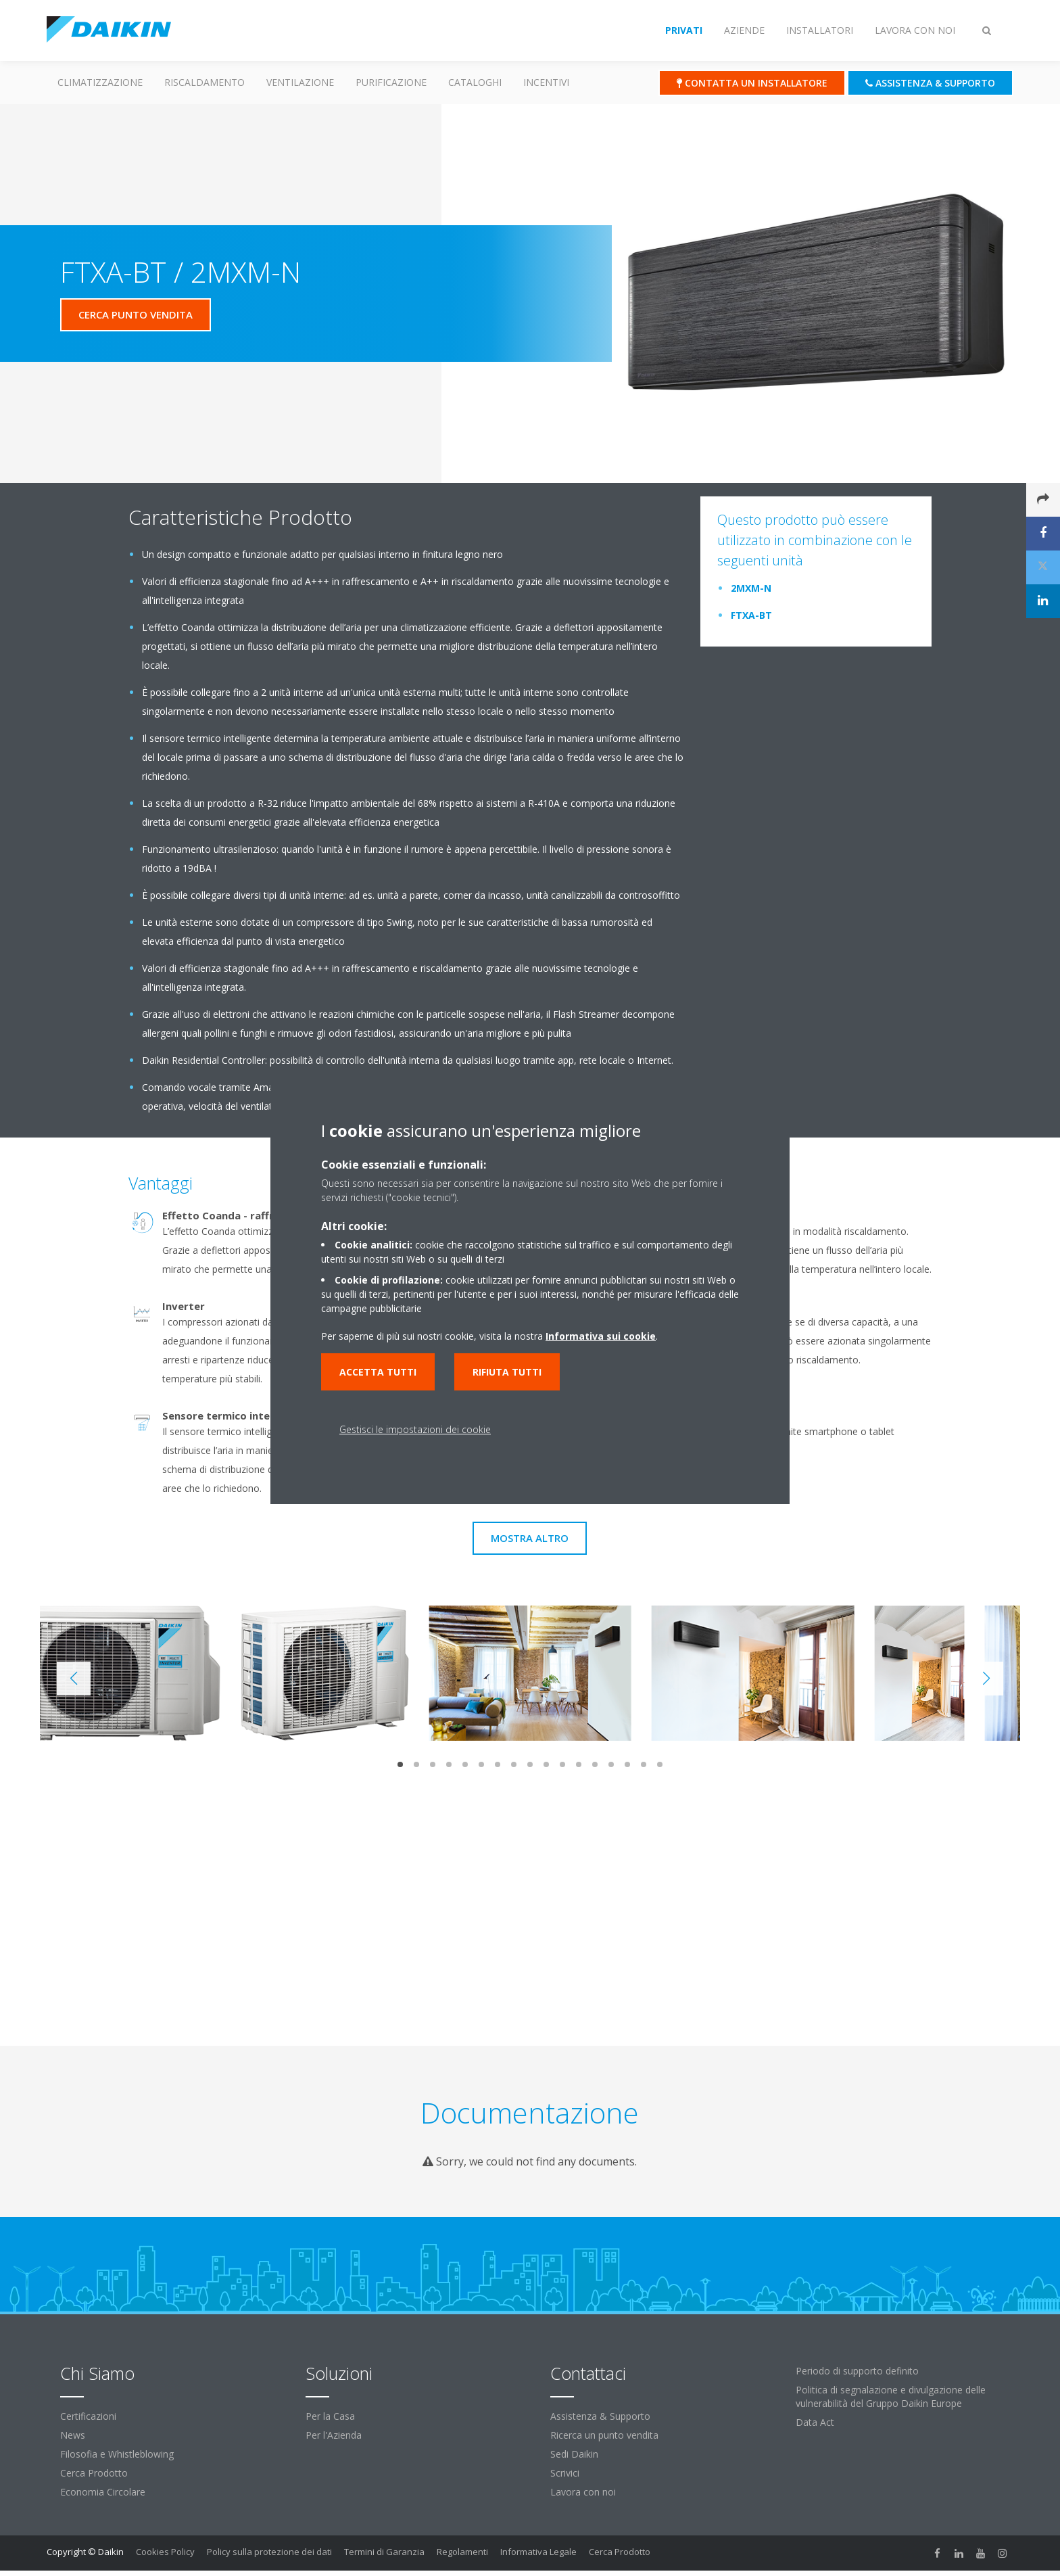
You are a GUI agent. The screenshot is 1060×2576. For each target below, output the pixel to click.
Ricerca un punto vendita (604, 2435)
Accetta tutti (377, 1371)
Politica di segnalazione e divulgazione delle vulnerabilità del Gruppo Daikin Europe (891, 2396)
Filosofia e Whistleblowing (117, 2454)
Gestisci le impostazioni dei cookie (415, 1429)
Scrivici (564, 2472)
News (72, 2435)
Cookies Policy (165, 2552)
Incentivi (546, 82)
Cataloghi (475, 82)
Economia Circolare (102, 2491)
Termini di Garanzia (384, 2552)
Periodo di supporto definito (857, 2370)
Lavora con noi (583, 2491)
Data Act (815, 2422)
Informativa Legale (538, 2552)
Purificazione (391, 82)
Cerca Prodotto (94, 2472)
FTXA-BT (751, 615)
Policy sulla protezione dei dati (269, 2552)
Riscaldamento (204, 82)
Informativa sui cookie (601, 1336)
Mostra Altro (530, 1538)
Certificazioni (88, 2416)
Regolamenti (462, 2552)
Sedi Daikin (574, 2454)
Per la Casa (330, 2416)
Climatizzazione (100, 82)
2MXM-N (751, 588)
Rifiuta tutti (507, 1371)
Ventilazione (300, 82)
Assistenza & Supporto (600, 2416)
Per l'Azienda (334, 2435)
